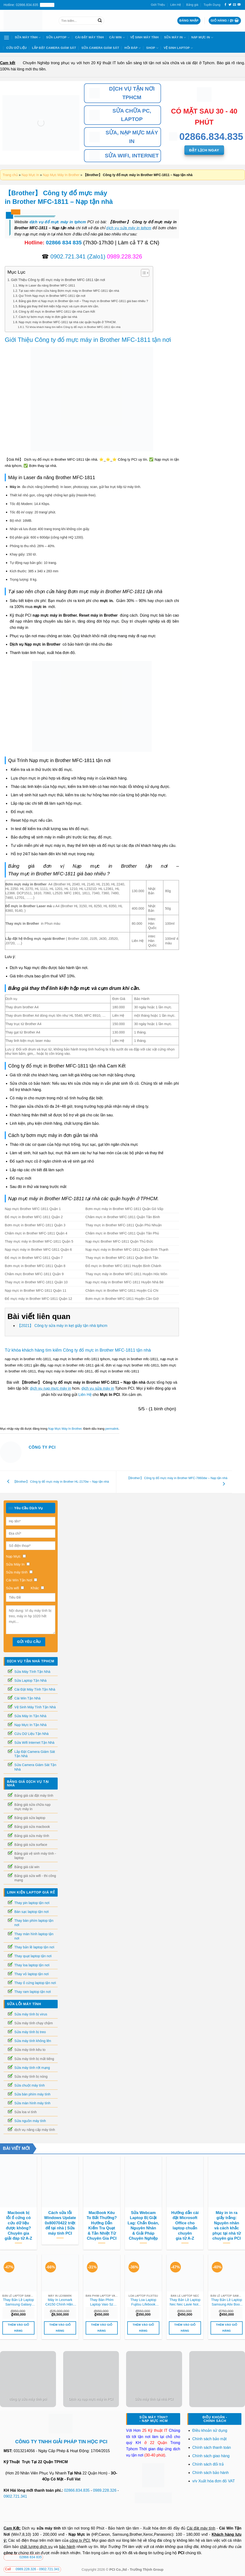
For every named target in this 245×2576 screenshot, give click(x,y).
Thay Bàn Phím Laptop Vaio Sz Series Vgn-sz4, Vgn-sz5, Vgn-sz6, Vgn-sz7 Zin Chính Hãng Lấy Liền (101, 2302)
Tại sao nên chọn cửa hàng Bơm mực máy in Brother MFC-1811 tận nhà (69, 291)
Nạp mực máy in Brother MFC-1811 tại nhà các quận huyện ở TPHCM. (67, 322)
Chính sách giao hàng (211, 2456)
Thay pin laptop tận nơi (32, 1903)
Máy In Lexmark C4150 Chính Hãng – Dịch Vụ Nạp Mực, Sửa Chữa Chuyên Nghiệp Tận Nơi (60, 2302)
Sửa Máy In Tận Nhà (30, 1716)
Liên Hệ (175, 4)
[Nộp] (100, 21)
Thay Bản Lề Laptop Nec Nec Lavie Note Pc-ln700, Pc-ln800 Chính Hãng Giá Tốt (184, 2302)
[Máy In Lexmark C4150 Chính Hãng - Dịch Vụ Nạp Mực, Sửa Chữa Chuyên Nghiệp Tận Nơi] (60, 2273)
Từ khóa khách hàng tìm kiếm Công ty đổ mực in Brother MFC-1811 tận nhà (73, 326)
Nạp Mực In (202, 37)
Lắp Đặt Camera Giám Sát (54, 48)
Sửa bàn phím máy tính (32, 2094)
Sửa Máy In (175, 37)
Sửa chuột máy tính (29, 2085)
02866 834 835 (64, 243)
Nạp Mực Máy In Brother (61, 175)
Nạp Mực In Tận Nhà (30, 1725)
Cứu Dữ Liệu (16, 48)
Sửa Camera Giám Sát (100, 48)
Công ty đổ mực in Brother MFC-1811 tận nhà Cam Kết (57, 311)
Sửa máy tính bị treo (30, 2032)
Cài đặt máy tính (201, 2528)
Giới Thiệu (158, 4)
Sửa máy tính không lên (32, 2041)
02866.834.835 (77, 2490)
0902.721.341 (68, 256)
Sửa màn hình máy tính (32, 2103)
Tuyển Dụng (212, 4)
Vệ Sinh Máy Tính (144, 37)
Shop (152, 48)
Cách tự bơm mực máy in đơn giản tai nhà (48, 317)
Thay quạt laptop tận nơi (32, 1956)
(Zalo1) (96, 256)
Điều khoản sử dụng (209, 2430)
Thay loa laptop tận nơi (32, 1965)
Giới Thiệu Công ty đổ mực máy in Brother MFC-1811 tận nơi (58, 280)
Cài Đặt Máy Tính (89, 37)
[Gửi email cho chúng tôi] (234, 4)
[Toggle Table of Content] (142, 273)
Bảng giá (192, 4)
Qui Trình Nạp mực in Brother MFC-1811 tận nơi (52, 296)
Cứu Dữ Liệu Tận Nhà (31, 1734)
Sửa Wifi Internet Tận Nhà (34, 1742)
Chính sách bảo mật (209, 2439)
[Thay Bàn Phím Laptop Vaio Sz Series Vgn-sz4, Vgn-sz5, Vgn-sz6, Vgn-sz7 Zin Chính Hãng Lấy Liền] (101, 2273)
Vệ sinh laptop (178, 48)
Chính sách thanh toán (211, 2447)
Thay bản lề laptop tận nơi (34, 1947)
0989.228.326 (105, 2490)
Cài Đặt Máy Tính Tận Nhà (34, 1689)
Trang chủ (10, 175)
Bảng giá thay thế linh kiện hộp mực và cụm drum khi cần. (59, 306)
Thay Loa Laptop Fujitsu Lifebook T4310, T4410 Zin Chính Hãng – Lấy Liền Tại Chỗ (143, 2302)
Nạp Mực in (79, 2534)
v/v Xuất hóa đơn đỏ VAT (213, 2481)
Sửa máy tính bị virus (30, 2014)
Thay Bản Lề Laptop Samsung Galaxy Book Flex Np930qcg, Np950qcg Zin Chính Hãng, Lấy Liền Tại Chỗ (18, 2302)
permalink (111, 1428)
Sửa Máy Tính (28, 37)
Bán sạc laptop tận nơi (31, 1912)
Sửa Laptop (58, 37)
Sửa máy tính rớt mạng (32, 2068)
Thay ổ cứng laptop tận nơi (35, 1983)
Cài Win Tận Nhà (27, 1698)
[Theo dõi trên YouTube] (239, 4)
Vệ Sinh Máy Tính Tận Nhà (35, 1707)
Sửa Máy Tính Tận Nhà (32, 1672)
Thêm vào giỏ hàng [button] (18, 2327)
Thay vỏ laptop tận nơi (31, 1974)
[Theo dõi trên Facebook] (225, 4)
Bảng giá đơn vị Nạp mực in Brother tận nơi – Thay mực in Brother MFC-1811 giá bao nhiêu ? (83, 301)
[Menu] (6, 37)
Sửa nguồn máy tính (30, 2121)
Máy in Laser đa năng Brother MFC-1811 (47, 285)
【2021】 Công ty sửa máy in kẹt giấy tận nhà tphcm (62, 1326)
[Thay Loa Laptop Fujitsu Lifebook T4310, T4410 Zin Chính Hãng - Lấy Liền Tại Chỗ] (143, 2273)
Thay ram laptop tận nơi (32, 1992)
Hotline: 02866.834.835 (29, 5)
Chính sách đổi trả (208, 2464)
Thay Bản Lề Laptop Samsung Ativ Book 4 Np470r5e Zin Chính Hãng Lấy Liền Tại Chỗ (226, 2302)
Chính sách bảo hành (210, 2473)
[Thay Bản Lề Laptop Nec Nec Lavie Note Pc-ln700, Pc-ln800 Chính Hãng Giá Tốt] (185, 2273)
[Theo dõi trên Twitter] (229, 4)
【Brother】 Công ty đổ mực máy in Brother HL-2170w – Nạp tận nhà (57, 1481)
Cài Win (117, 37)
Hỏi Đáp (132, 48)
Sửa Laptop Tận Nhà (30, 1680)
